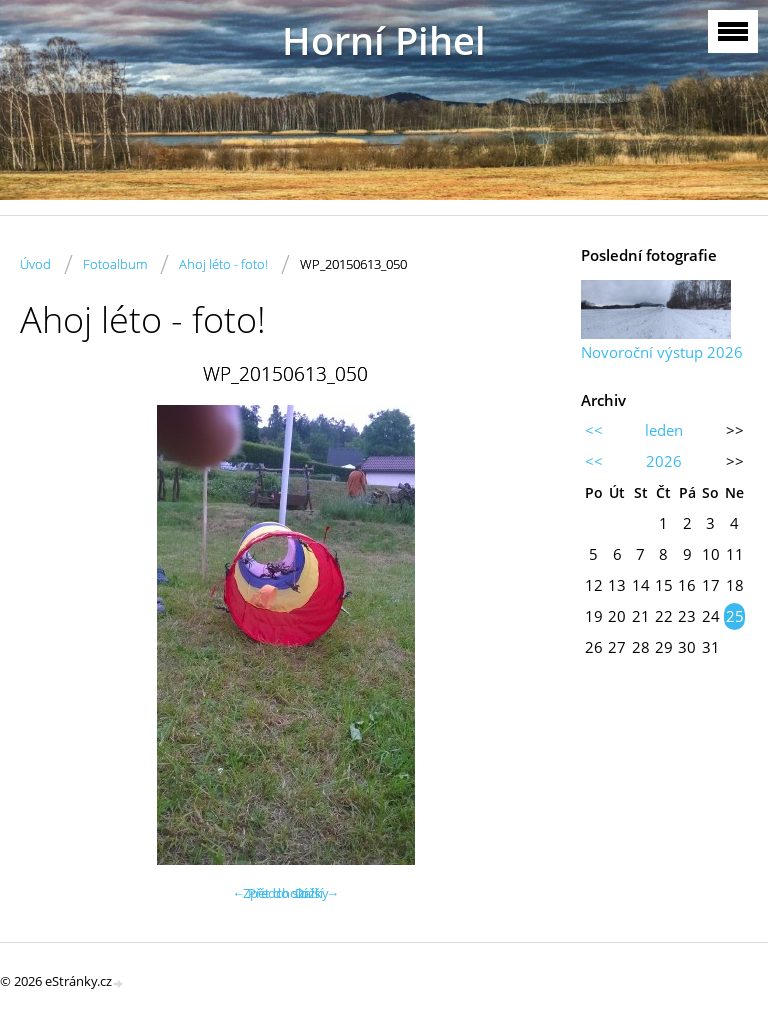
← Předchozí (269, 893)
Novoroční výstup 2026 (662, 352)
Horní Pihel (384, 40)
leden (664, 430)
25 (735, 616)
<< (594, 430)
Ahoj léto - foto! (223, 264)
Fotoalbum (115, 264)
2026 (664, 461)
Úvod (35, 264)
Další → (317, 893)
